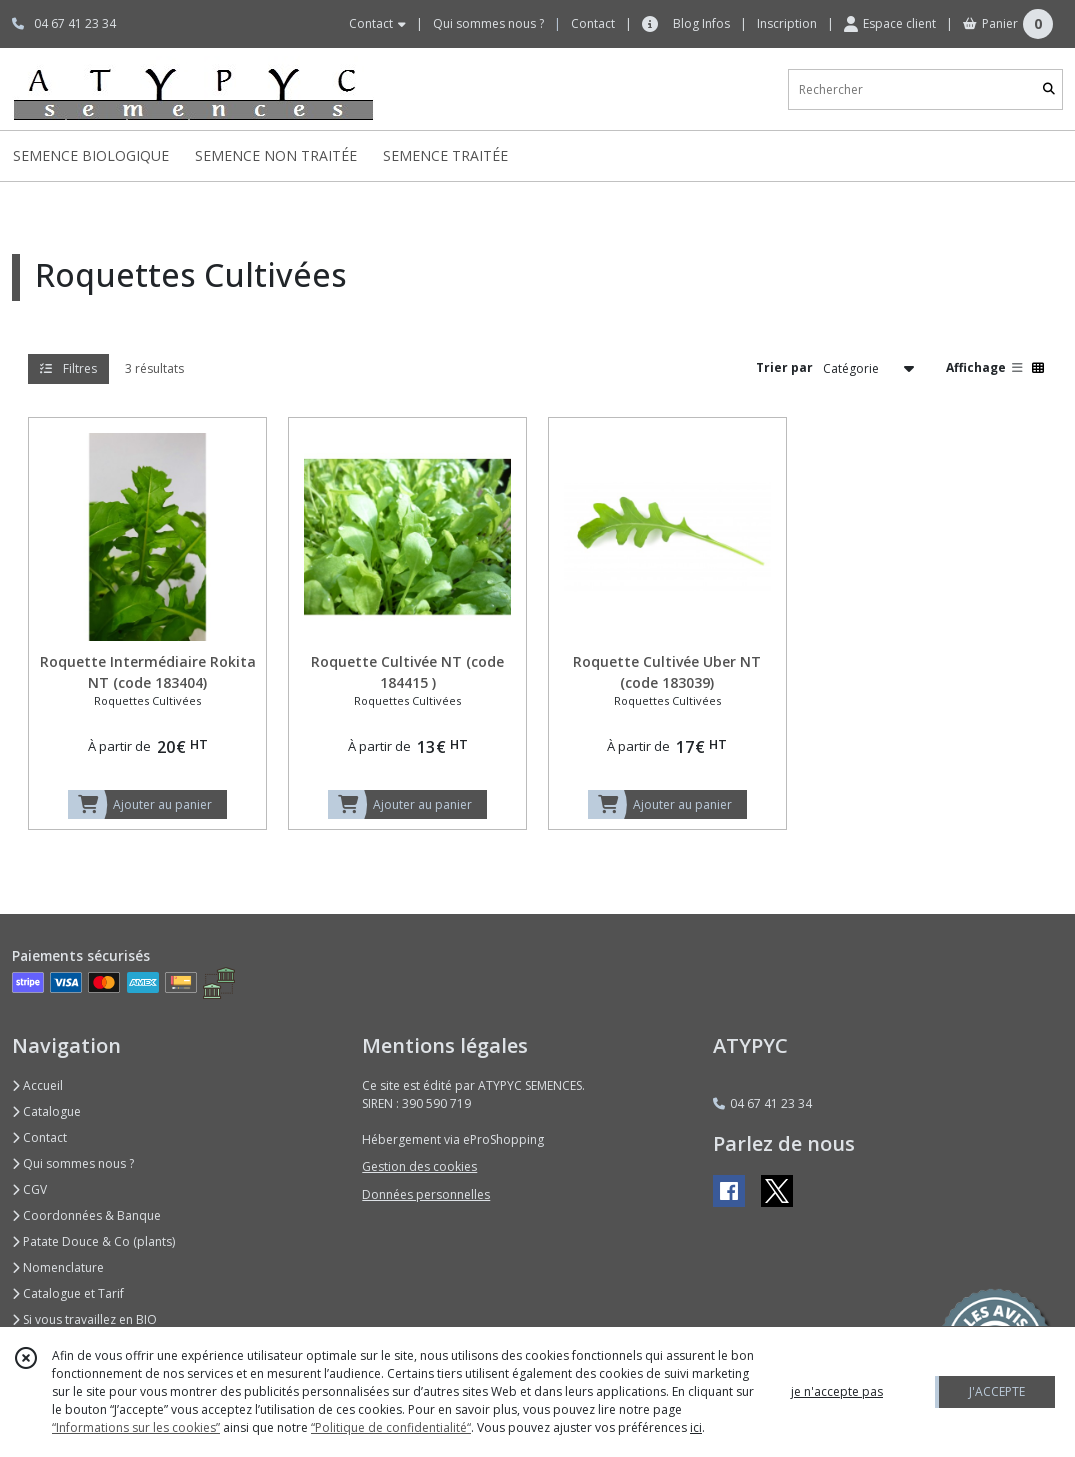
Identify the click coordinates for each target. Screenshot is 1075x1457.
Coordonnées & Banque (86, 1215)
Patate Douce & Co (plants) (93, 1241)
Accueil (37, 1085)
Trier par (784, 367)
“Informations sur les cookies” (136, 1427)
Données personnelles (426, 1194)
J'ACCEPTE (997, 1391)
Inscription (787, 23)
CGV (29, 1189)
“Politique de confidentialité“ (391, 1427)
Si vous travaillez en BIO (84, 1319)
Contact (593, 23)
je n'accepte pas (837, 1391)
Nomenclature (58, 1267)
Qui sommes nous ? (73, 1163)
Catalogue (46, 1111)
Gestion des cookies (419, 1166)
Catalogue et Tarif (68, 1293)
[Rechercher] (1049, 89)
